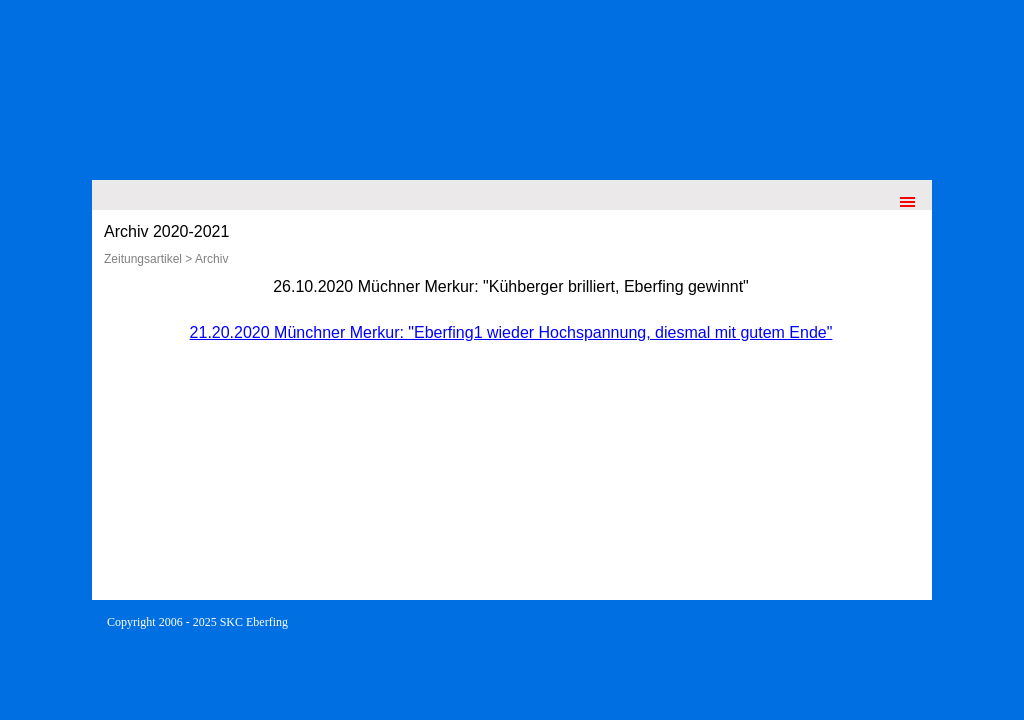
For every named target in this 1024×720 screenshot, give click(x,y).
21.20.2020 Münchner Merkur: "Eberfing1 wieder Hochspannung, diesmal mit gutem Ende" (511, 332)
